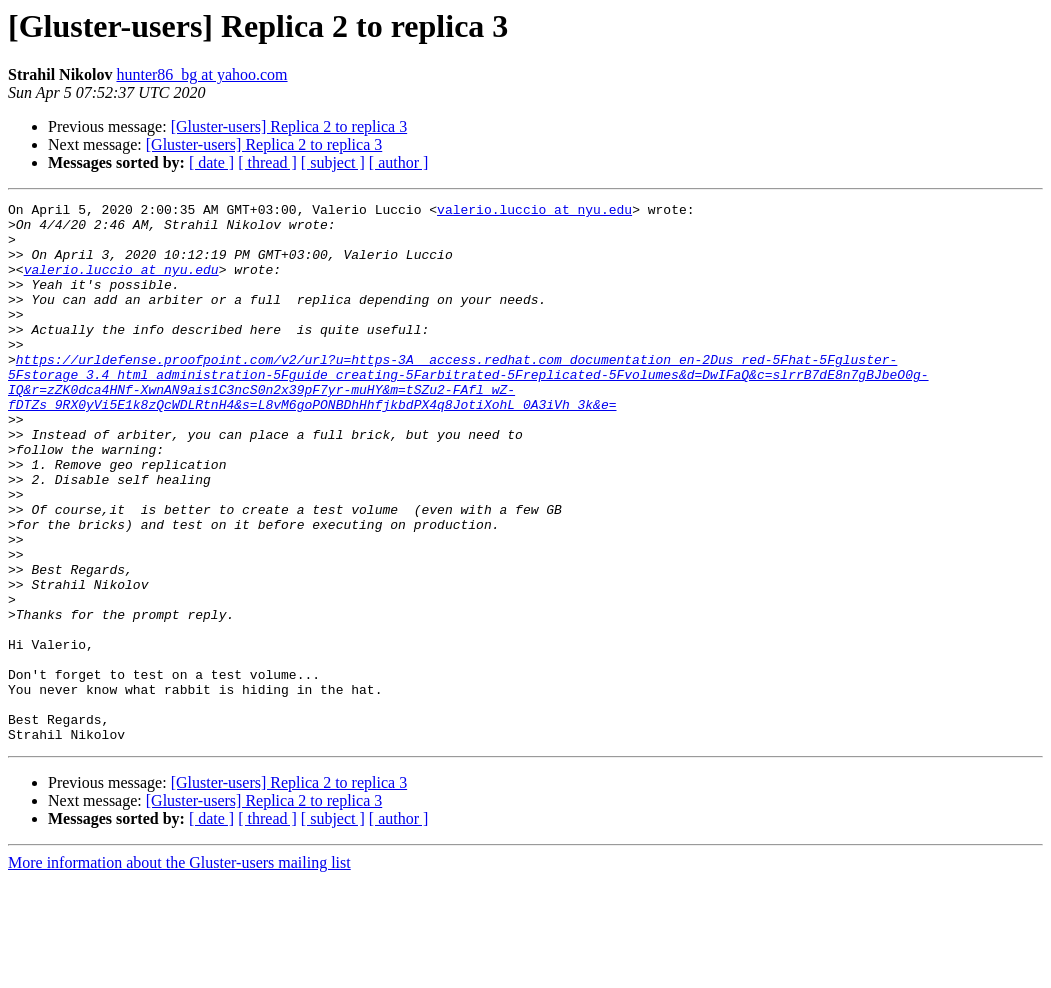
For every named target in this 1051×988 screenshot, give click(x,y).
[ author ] (399, 162)
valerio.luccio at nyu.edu (534, 212)
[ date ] (211, 162)
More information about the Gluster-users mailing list (179, 970)
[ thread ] (267, 162)
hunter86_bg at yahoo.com (201, 74)
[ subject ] (333, 162)
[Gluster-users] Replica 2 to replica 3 (289, 126)
